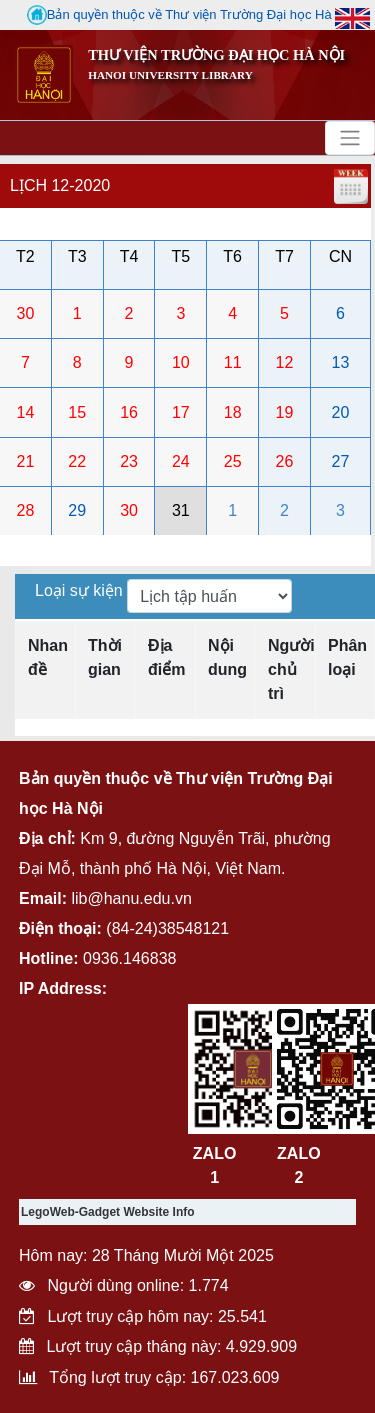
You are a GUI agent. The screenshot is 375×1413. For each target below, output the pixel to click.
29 (77, 510)
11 (233, 362)
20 (341, 412)
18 (233, 412)
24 (181, 461)
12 (285, 362)
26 (285, 461)
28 (26, 510)
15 (77, 412)
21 (26, 461)
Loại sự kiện (81, 590)
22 (77, 461)
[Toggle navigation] (350, 138)
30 (26, 313)
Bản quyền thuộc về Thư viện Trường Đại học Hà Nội (191, 15)
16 (129, 412)
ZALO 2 (299, 1165)
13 (341, 362)
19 (285, 412)
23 (129, 461)
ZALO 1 (215, 1165)
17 (181, 412)
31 (181, 510)
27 (341, 461)
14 (26, 412)
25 (233, 461)
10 (181, 362)
